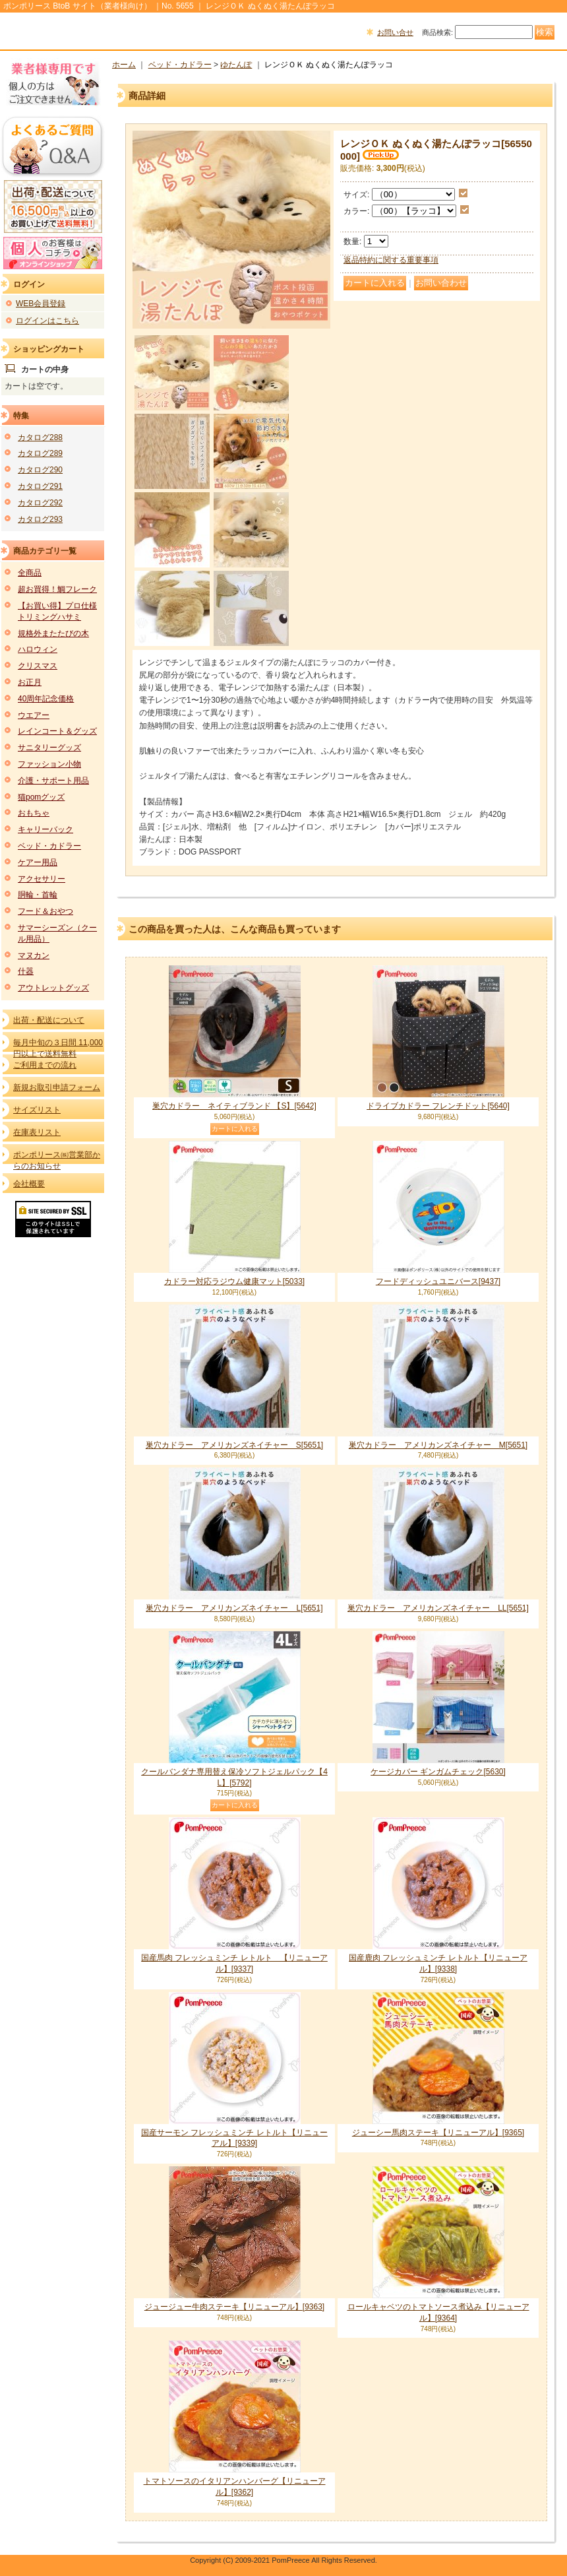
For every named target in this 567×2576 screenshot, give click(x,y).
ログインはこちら (47, 320)
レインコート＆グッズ (57, 731)
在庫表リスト (37, 1132)
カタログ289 (40, 453)
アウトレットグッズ (53, 987)
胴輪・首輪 (37, 894)
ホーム (124, 64)
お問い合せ (395, 32)
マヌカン (33, 955)
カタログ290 (40, 469)
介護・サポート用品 (53, 780)
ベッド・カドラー (49, 846)
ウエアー (33, 715)
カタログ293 (40, 519)
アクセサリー (41, 879)
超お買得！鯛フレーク (57, 589)
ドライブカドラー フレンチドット (438, 1106)
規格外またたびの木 (53, 633)
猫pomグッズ (41, 797)
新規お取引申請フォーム (56, 1087)
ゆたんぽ (236, 64)
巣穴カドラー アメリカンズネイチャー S (234, 1445)
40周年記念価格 (46, 698)
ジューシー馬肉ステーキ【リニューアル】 (438, 2132)
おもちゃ (33, 813)
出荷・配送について (48, 1020)
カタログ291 (40, 486)
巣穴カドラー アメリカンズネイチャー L (234, 1608)
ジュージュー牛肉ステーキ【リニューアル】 (234, 2306)
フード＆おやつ (45, 911)
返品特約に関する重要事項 (390, 260)
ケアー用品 (37, 862)
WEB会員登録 (40, 303)
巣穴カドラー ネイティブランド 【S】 (234, 1106)
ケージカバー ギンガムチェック (438, 1771)
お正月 (30, 682)
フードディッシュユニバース (438, 1281)
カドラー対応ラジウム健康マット (234, 1281)
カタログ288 (40, 437)
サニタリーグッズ (49, 747)
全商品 (30, 572)
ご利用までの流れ (44, 1065)
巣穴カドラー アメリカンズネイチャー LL (438, 1608)
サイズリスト (37, 1109)
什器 (26, 971)
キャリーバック (45, 829)
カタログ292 (40, 502)
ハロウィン (37, 649)
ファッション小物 (49, 764)
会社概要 (29, 1183)
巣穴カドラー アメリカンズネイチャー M (438, 1445)
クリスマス (37, 665)
